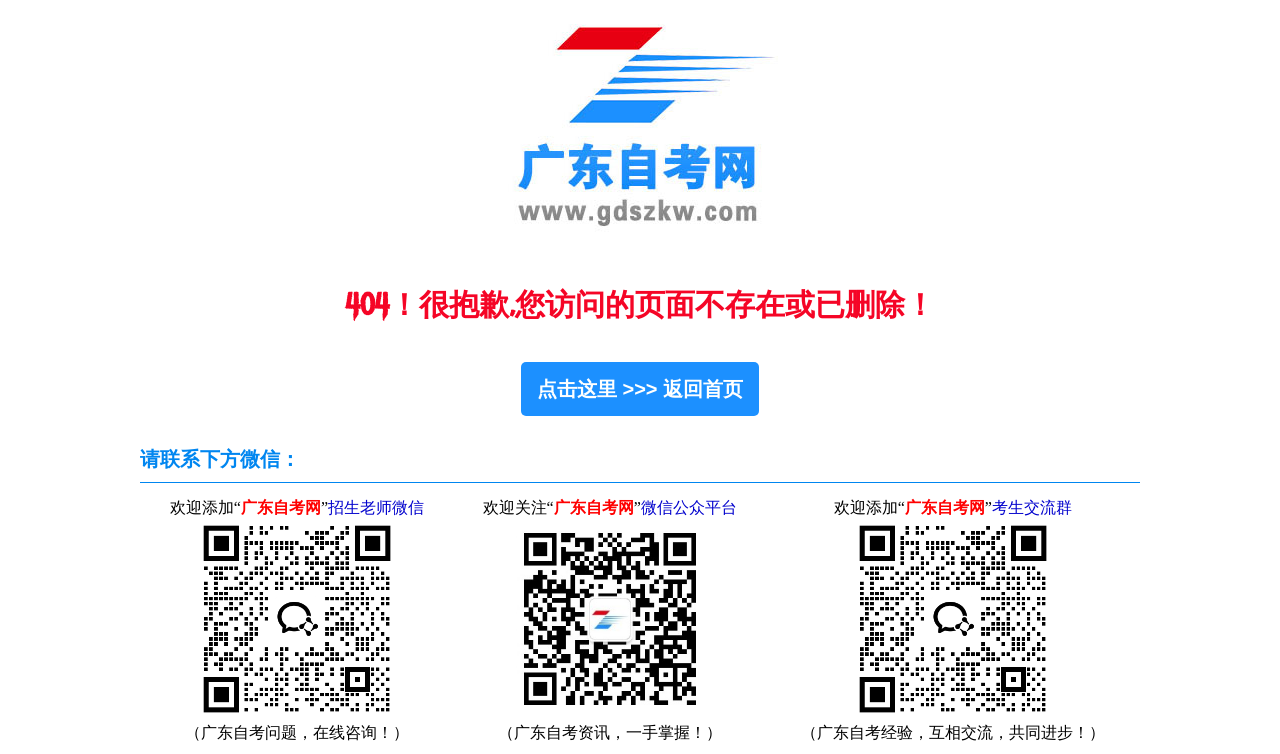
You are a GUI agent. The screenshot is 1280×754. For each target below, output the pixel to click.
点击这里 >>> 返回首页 (640, 389)
